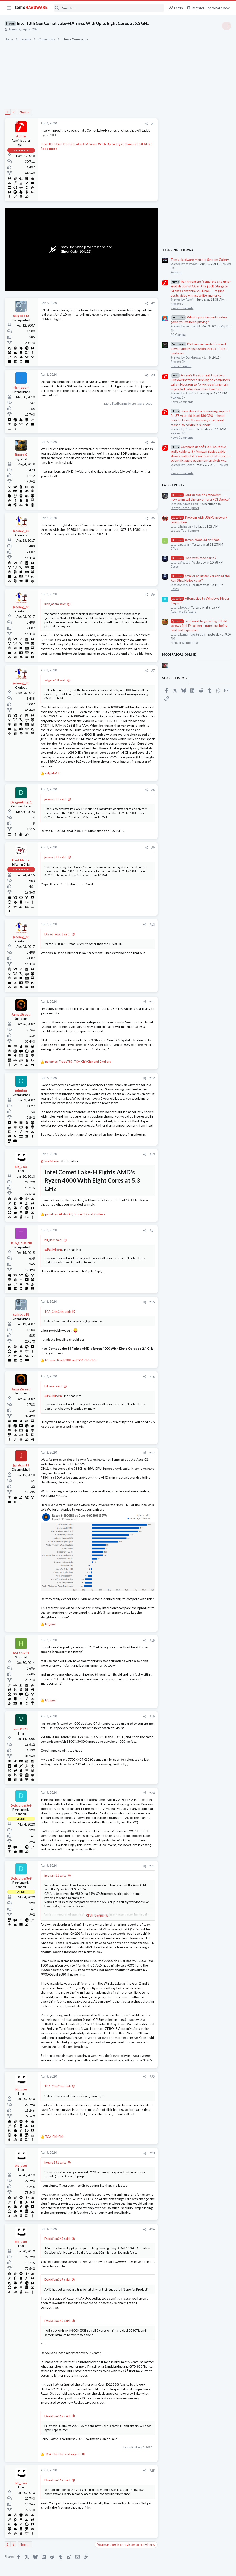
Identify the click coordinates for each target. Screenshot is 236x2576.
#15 (152, 1302)
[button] (9, 8)
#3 (153, 375)
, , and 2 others (78, 1061)
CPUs (174, 548)
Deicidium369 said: (57, 2238)
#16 (152, 1377)
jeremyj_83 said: (55, 799)
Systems (176, 272)
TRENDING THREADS (177, 250)
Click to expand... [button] (97, 1915)
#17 (152, 1453)
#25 (152, 2470)
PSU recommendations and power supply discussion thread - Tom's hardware (199, 348)
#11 (152, 1002)
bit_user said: (53, 1240)
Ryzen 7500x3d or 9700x (195, 540)
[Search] (109, 8)
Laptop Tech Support (185, 508)
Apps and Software (183, 611)
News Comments (182, 308)
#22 (152, 2076)
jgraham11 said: (55, 1875)
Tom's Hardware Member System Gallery (200, 259)
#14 (152, 1230)
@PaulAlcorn (50, 1161)
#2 (153, 303)
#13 (152, 1154)
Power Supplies (181, 366)
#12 (152, 1078)
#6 (153, 594)
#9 (153, 847)
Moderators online (179, 654)
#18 (152, 1640)
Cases (175, 566)
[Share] (146, 124)
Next (23, 112)
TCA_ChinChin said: (57, 1311)
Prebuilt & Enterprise (184, 643)
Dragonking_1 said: (57, 934)
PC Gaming (178, 334)
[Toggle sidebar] (226, 26)
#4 (153, 442)
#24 (152, 2229)
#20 (152, 1793)
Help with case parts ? (193, 558)
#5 (153, 518)
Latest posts (173, 485)
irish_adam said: (55, 604)
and (65, 2454)
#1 (153, 124)
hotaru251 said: (55, 2162)
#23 (152, 2153)
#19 (152, 1716)
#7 (153, 670)
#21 (152, 1866)
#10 (152, 924)
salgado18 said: (55, 680)
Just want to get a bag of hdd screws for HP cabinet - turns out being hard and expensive (199, 625)
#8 (153, 790)
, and (70, 1360)
